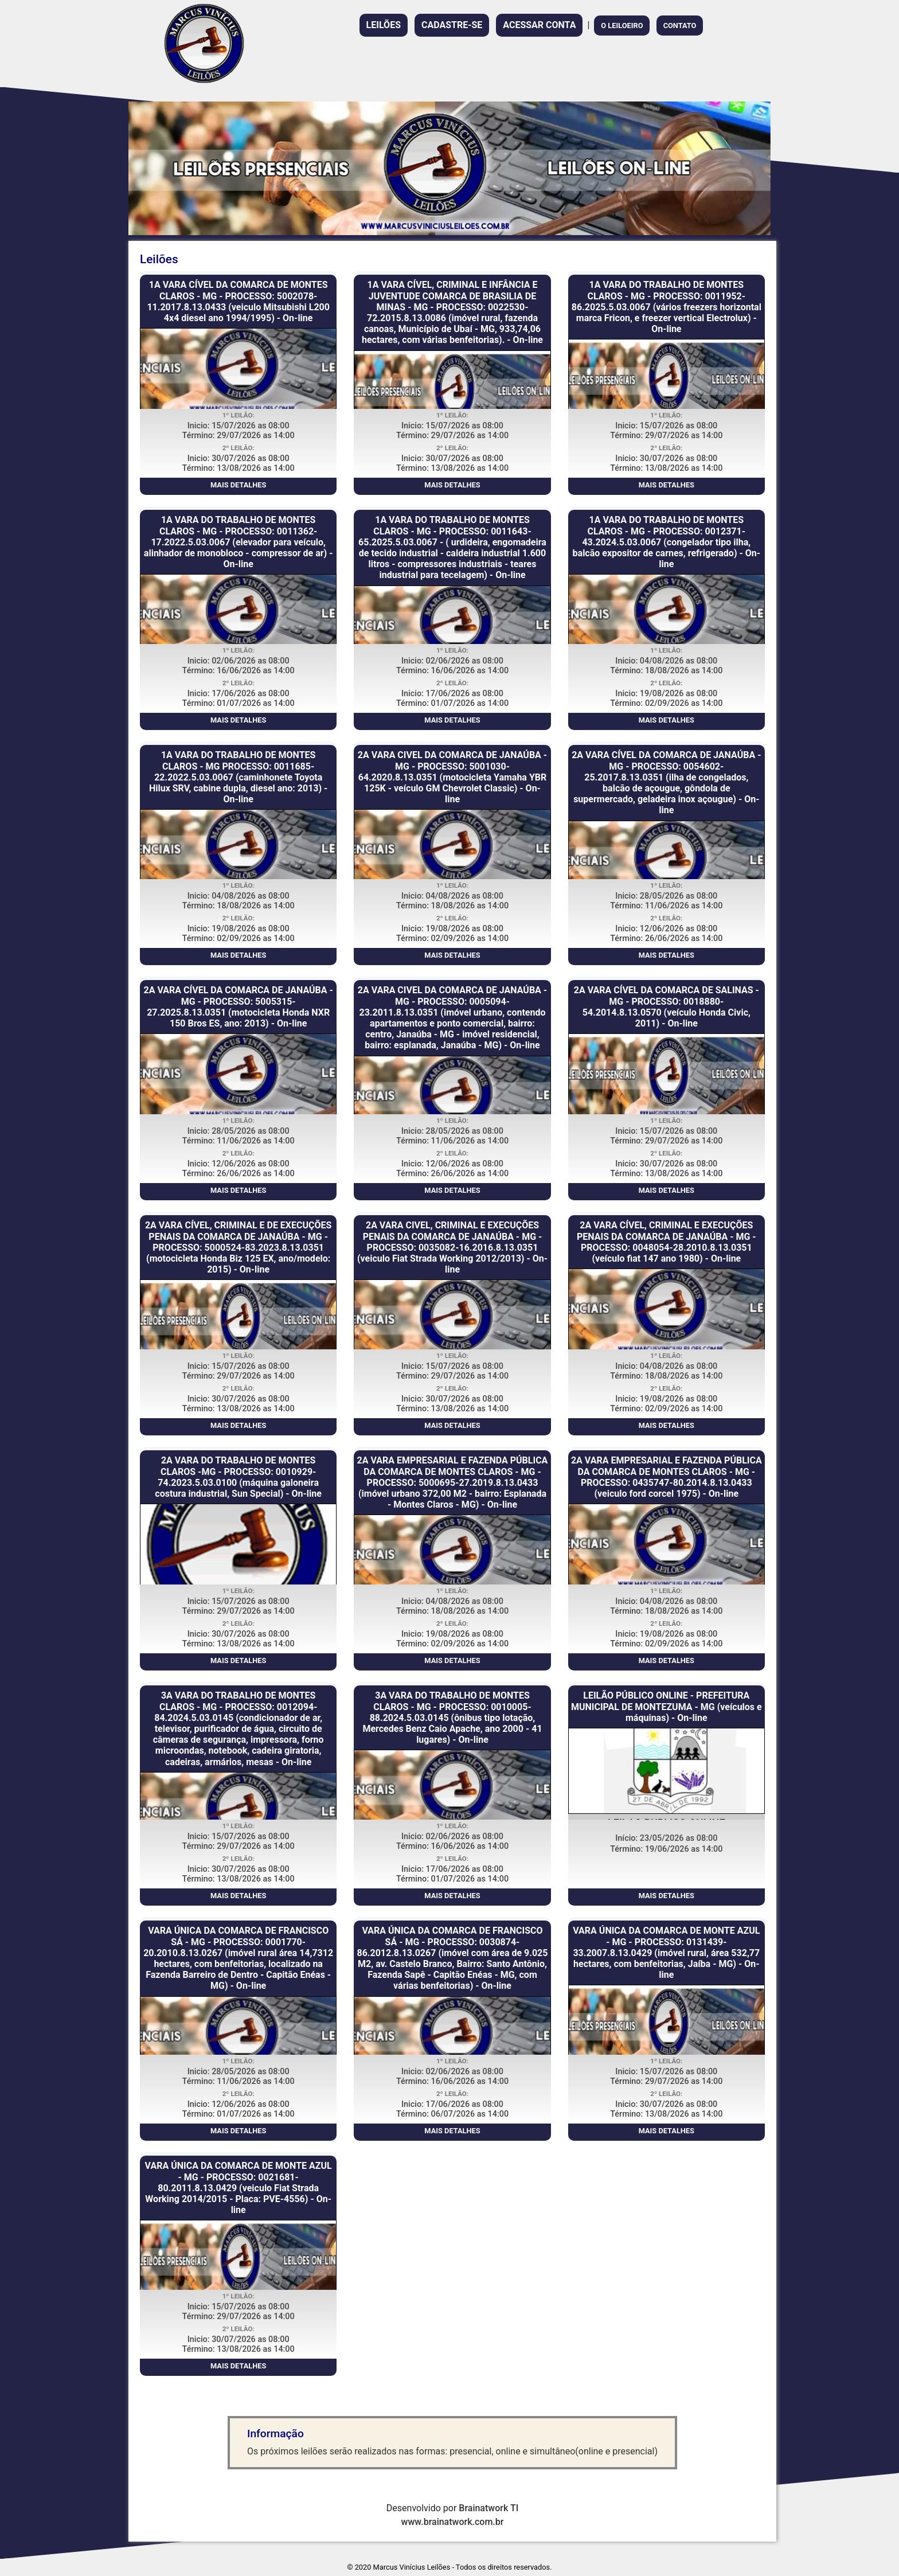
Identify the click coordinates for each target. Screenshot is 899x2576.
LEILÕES (383, 24)
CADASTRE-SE (451, 24)
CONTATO (680, 25)
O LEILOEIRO (622, 25)
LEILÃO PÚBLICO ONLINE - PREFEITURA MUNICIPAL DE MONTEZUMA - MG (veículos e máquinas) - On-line (666, 1706)
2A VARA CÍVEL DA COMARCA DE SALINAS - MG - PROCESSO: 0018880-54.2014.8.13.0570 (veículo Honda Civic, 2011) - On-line (666, 1007)
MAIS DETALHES (238, 485)
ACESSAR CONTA (539, 24)
